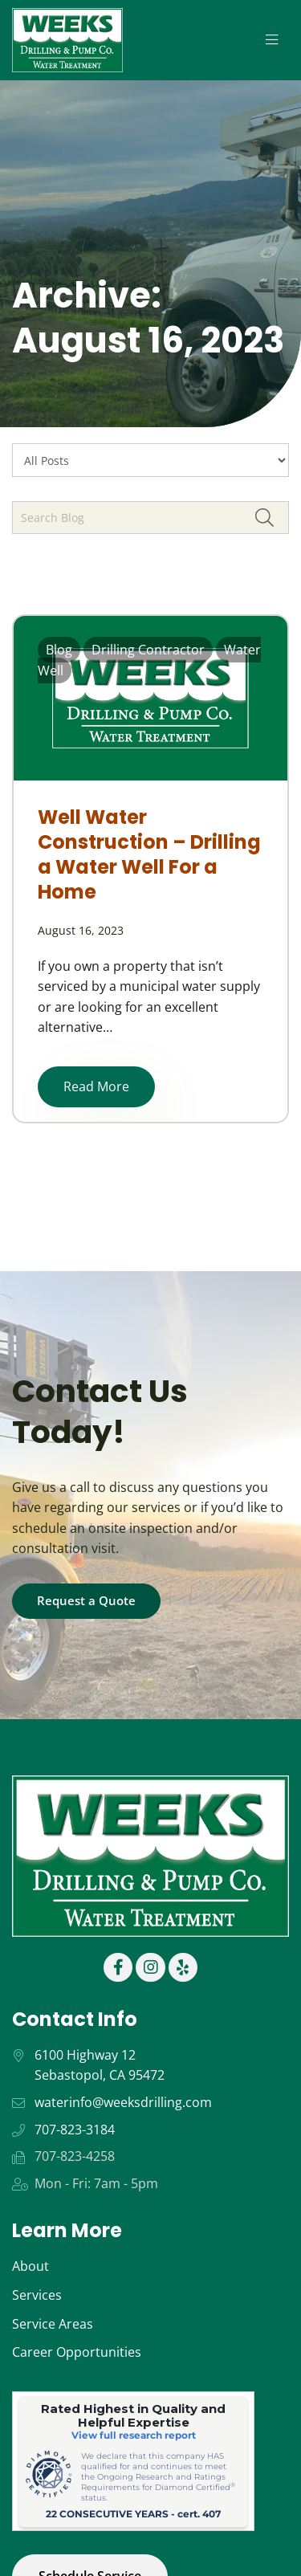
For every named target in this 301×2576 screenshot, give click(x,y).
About (30, 2266)
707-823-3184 (75, 2129)
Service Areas (52, 2324)
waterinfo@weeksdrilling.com (123, 2102)
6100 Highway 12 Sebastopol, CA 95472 (100, 2065)
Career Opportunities (76, 2352)
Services (37, 2295)
